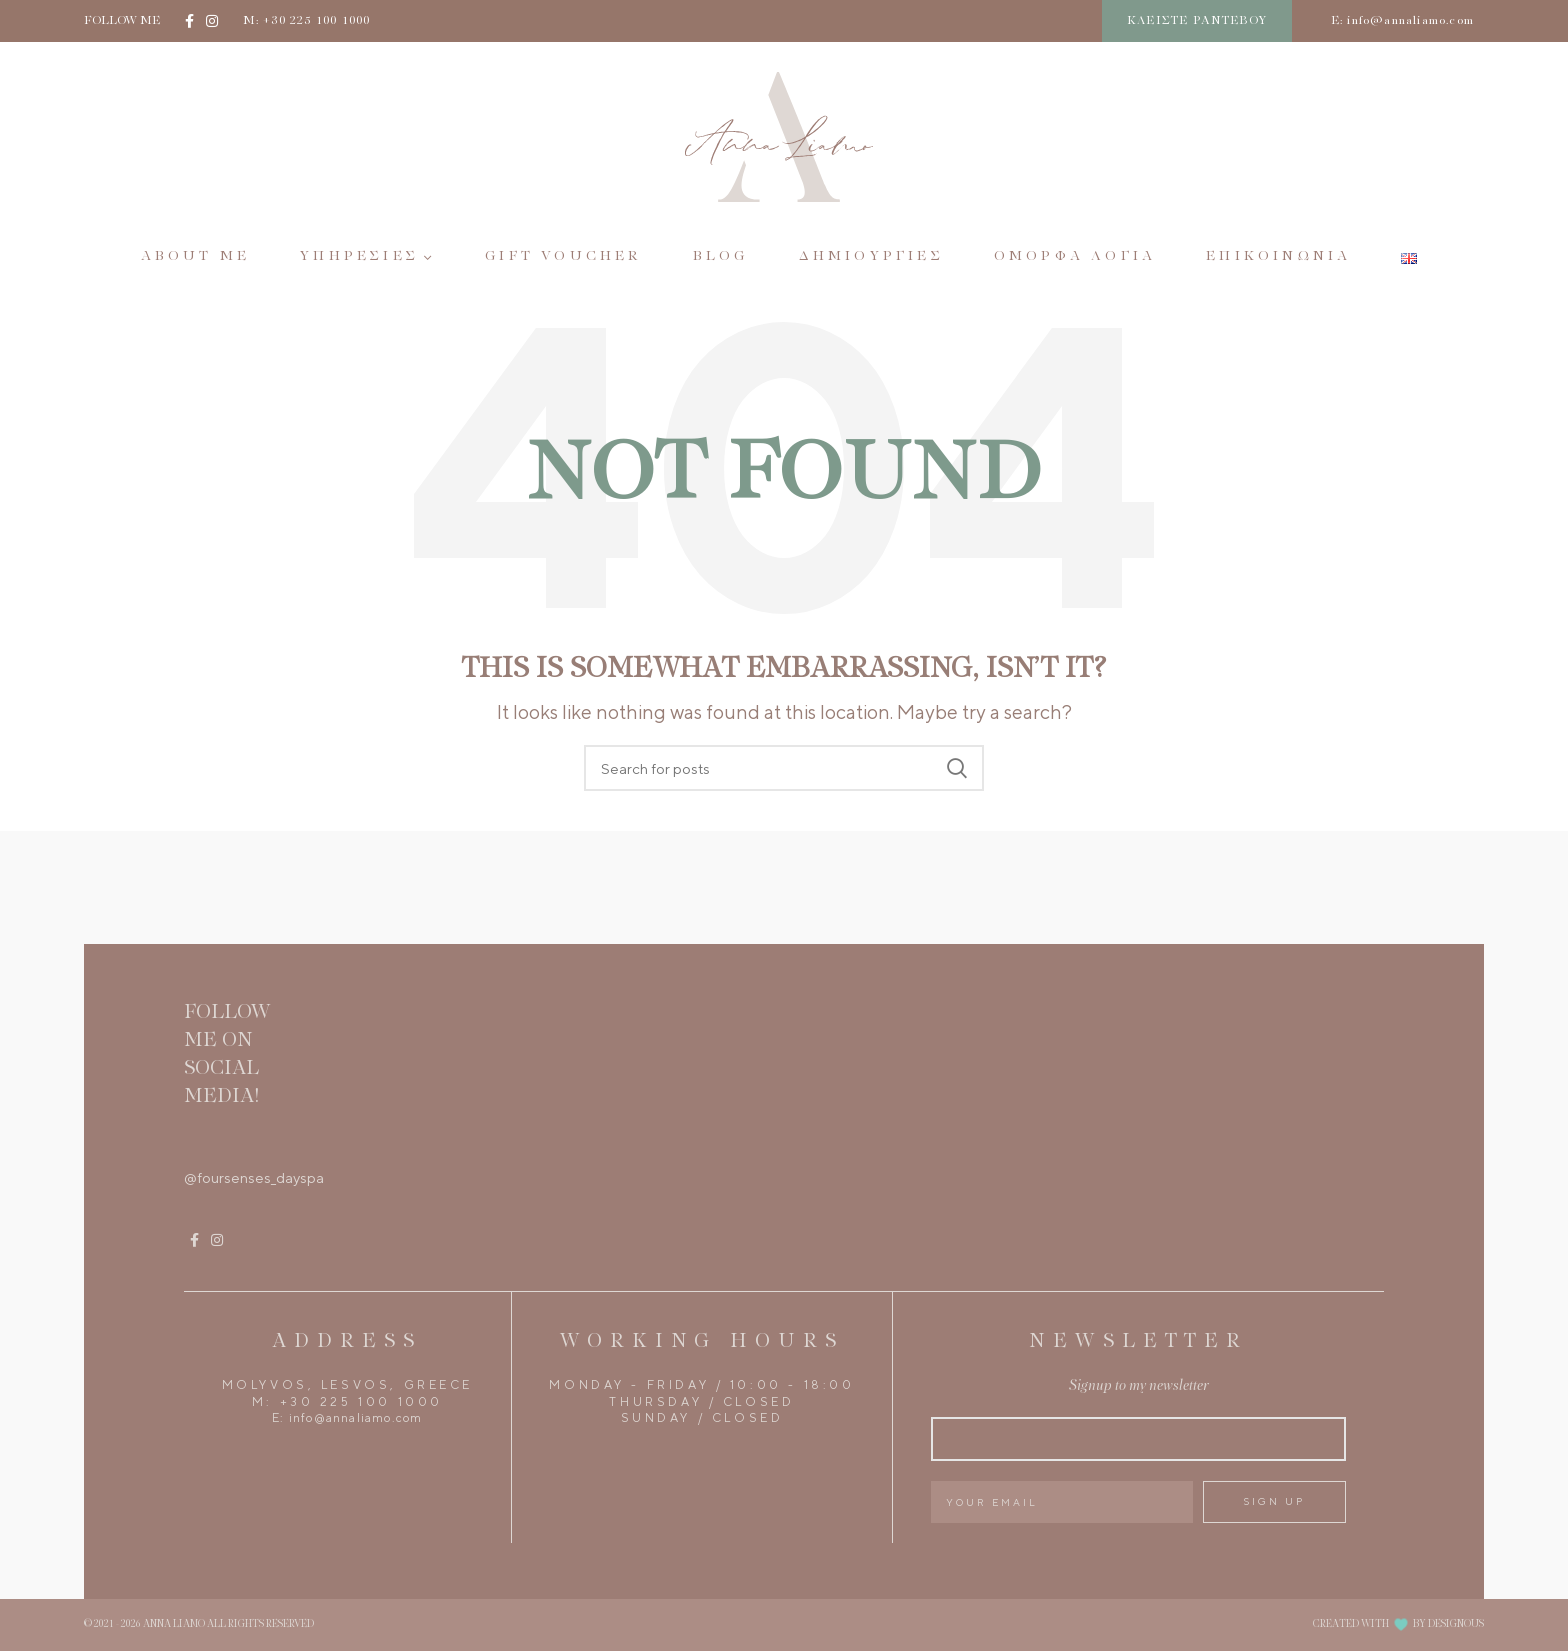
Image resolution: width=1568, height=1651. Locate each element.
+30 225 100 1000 (361, 1402)
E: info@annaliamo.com (1402, 21)
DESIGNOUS (1456, 1624)
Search (957, 768)
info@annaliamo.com (356, 1418)
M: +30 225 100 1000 (307, 21)
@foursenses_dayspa (254, 1177)
